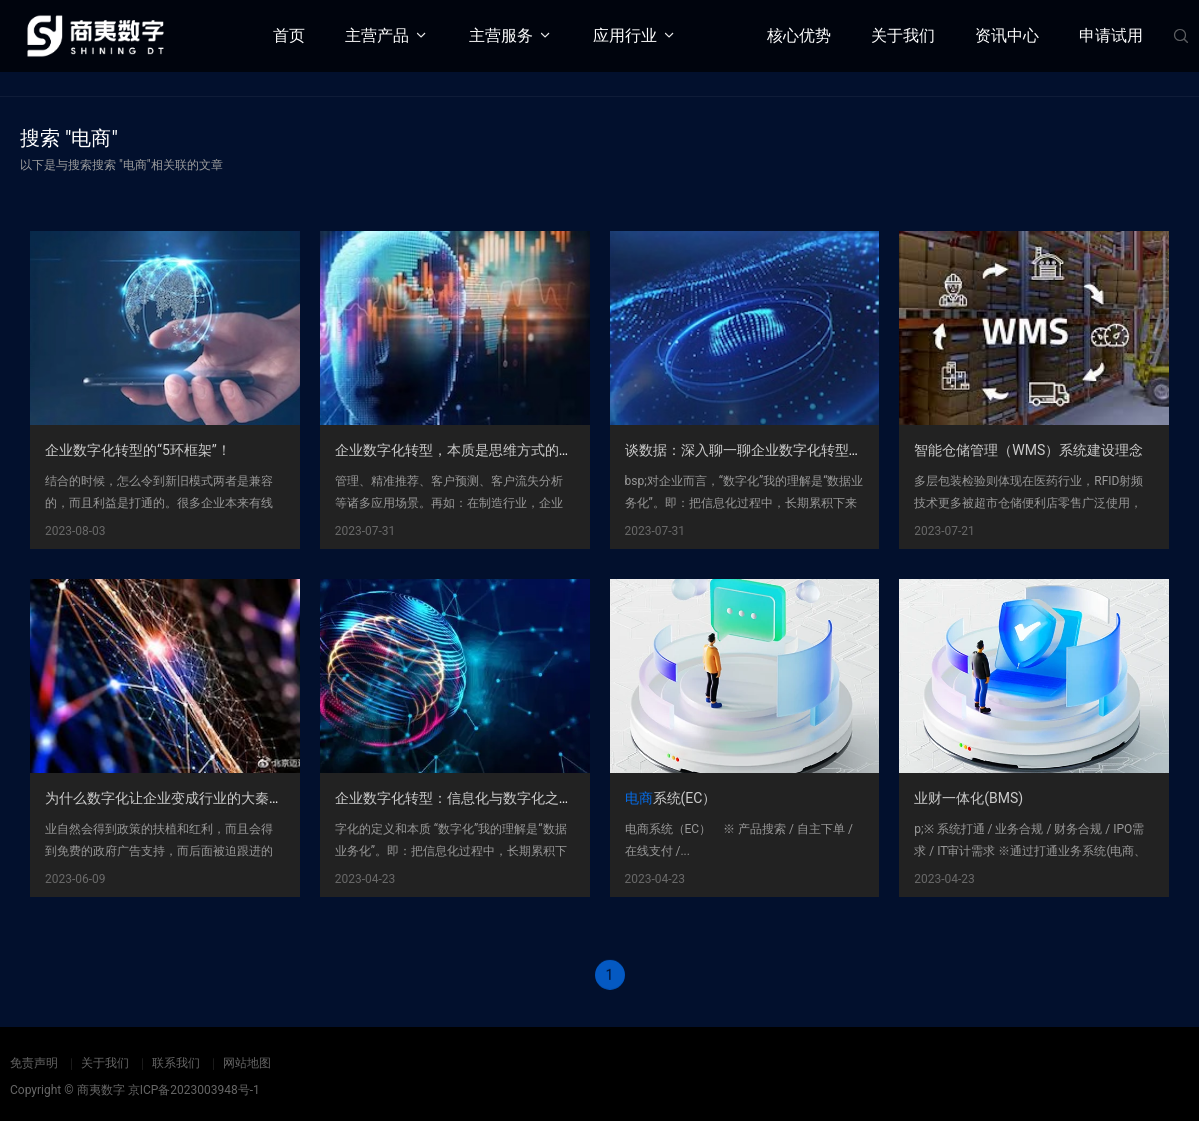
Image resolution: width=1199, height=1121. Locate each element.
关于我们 (903, 35)
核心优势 (799, 35)
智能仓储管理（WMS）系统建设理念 (1028, 452)
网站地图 (247, 1063)
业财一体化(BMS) (968, 800)
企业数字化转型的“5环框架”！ (138, 452)
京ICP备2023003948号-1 (194, 1090)
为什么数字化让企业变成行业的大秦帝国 (171, 800)
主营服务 (501, 35)
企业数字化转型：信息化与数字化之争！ (461, 800)
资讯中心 (1007, 35)
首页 (289, 35)
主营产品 (377, 35)
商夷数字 (101, 1090)
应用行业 (625, 35)
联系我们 (176, 1063)
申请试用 (1111, 35)
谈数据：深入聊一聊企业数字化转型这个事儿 (765, 452)
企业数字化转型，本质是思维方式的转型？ (468, 452)
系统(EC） (671, 800)
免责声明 (34, 1063)
